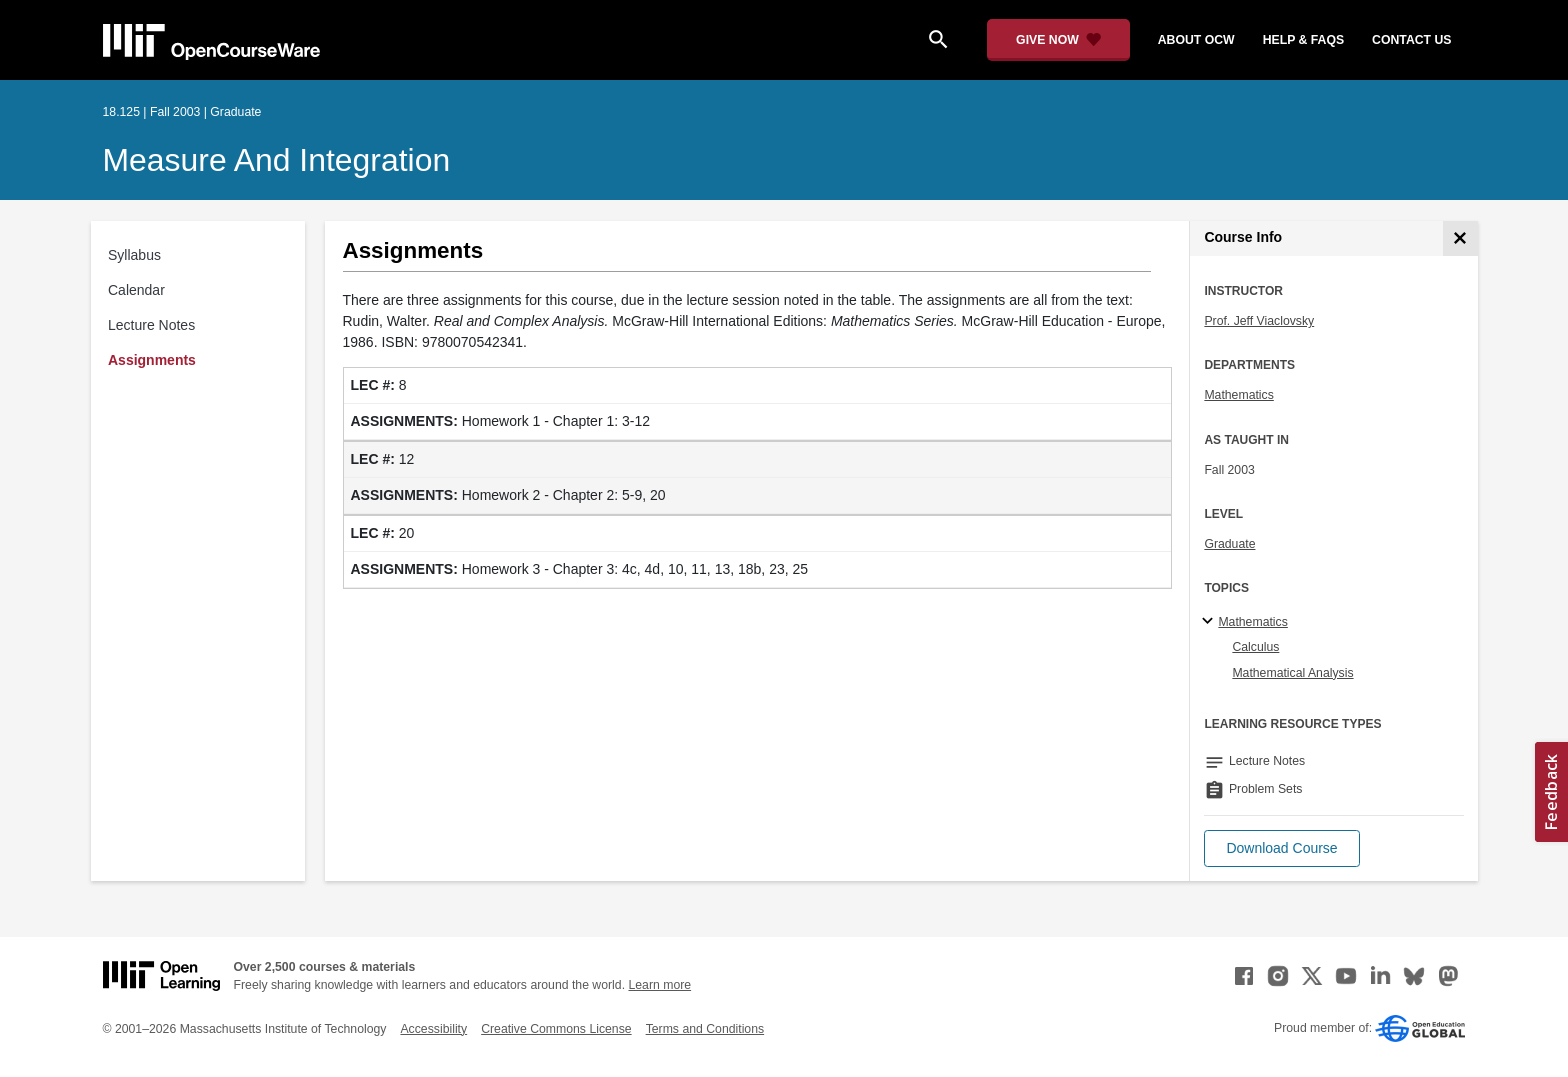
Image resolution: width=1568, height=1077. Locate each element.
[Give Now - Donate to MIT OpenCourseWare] (1058, 40)
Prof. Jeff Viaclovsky (1259, 321)
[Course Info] (1460, 238)
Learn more (659, 985)
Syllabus (134, 255)
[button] (1281, 848)
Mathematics (1238, 395)
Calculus (1255, 647)
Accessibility (433, 1029)
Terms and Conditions (705, 1029)
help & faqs (1303, 40)
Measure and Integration (277, 160)
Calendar (136, 290)
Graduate (1229, 544)
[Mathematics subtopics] (1210, 622)
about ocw (1196, 40)
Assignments (152, 360)
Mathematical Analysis (1292, 673)
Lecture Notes (151, 325)
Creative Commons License (556, 1029)
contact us (1411, 40)
